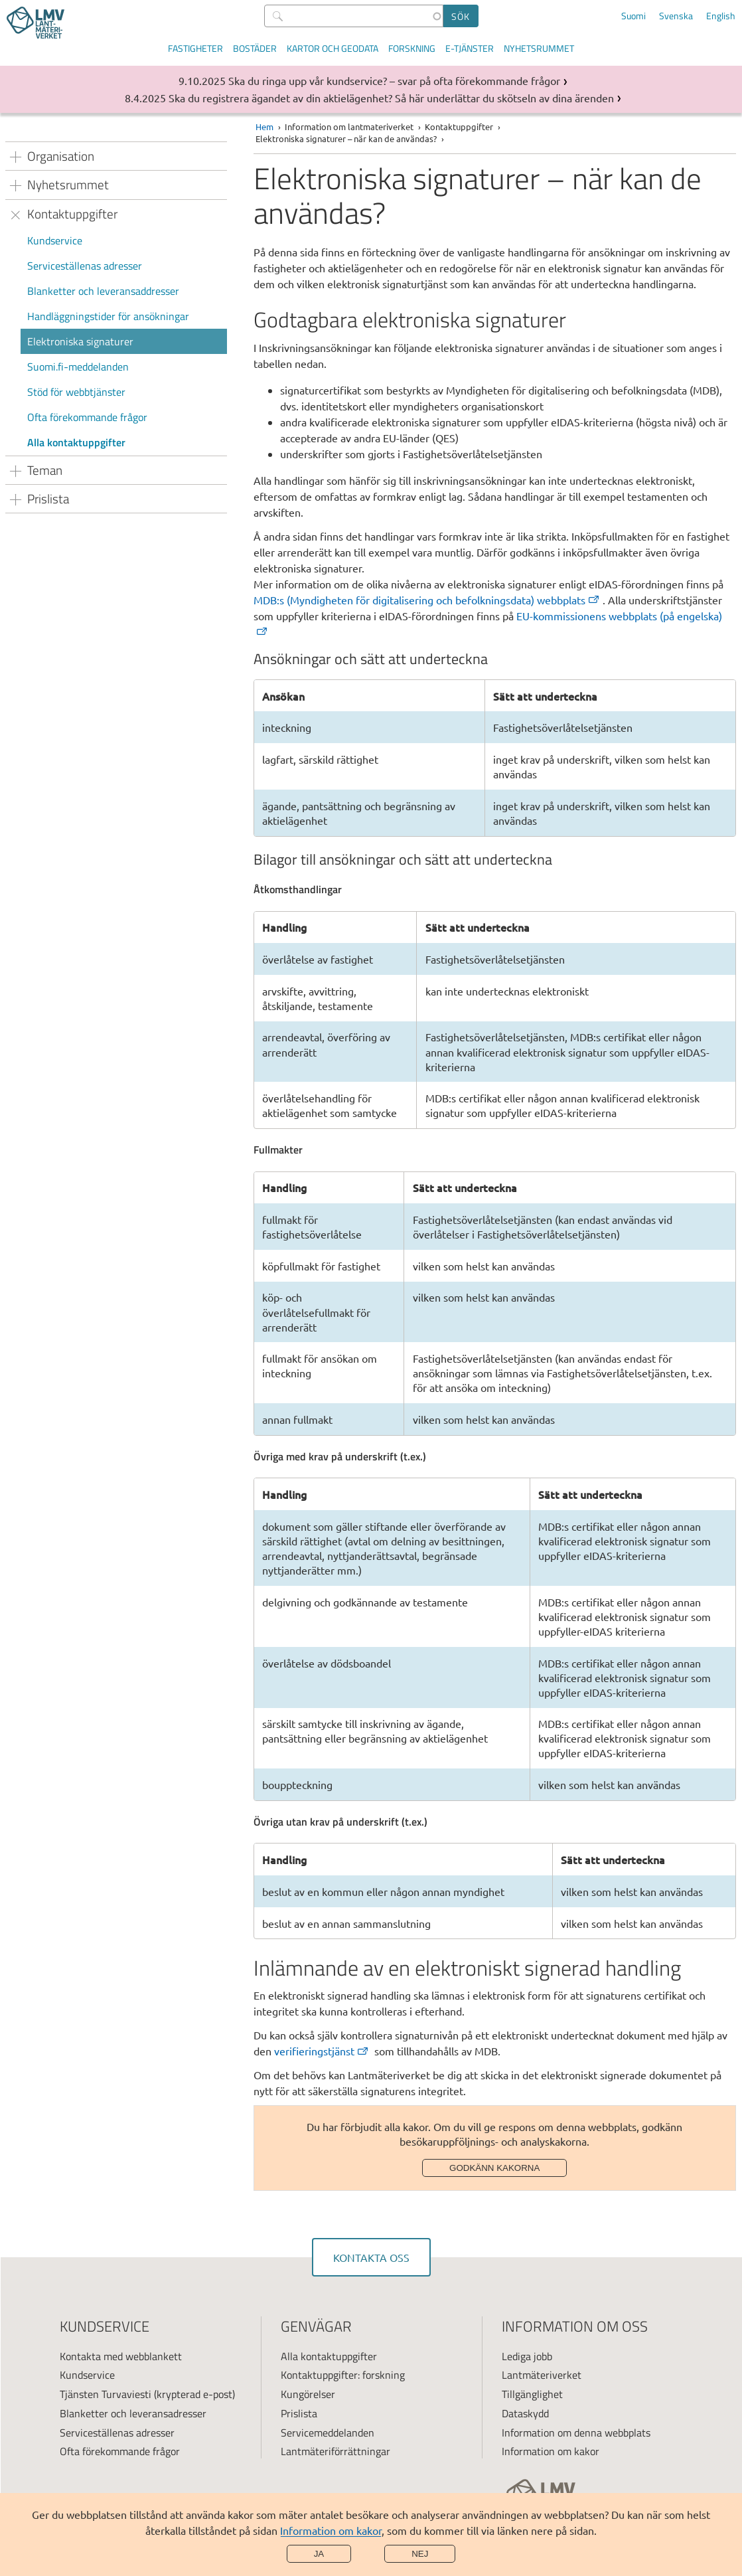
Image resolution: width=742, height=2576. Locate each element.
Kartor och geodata (332, 48)
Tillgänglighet (532, 2394)
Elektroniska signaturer (80, 341)
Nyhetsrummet (539, 48)
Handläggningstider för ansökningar (108, 316)
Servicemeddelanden (327, 2433)
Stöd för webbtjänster (76, 392)
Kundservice (54, 240)
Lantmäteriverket (541, 2375)
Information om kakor (331, 2530)
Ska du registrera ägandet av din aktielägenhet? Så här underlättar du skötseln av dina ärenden (391, 97)
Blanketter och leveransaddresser (103, 291)
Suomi (633, 16)
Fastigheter (195, 48)
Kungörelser (308, 2394)
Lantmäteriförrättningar (335, 2451)
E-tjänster (469, 48)
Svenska (676, 16)
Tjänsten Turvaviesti (105, 2394)
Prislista (299, 2413)
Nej (419, 2554)
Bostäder (255, 48)
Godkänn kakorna (494, 2168)
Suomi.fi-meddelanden (78, 367)
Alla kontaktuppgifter (76, 442)
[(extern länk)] (428, 599)
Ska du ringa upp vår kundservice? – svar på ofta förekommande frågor (394, 80)
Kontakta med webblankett (121, 2356)
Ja (319, 2554)
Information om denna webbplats (576, 2433)
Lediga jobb (527, 2356)
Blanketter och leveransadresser (133, 2413)
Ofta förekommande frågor (87, 417)
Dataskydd (525, 2413)
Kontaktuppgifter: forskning (343, 2375)
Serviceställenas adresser (84, 266)
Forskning (411, 48)
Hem (264, 126)
